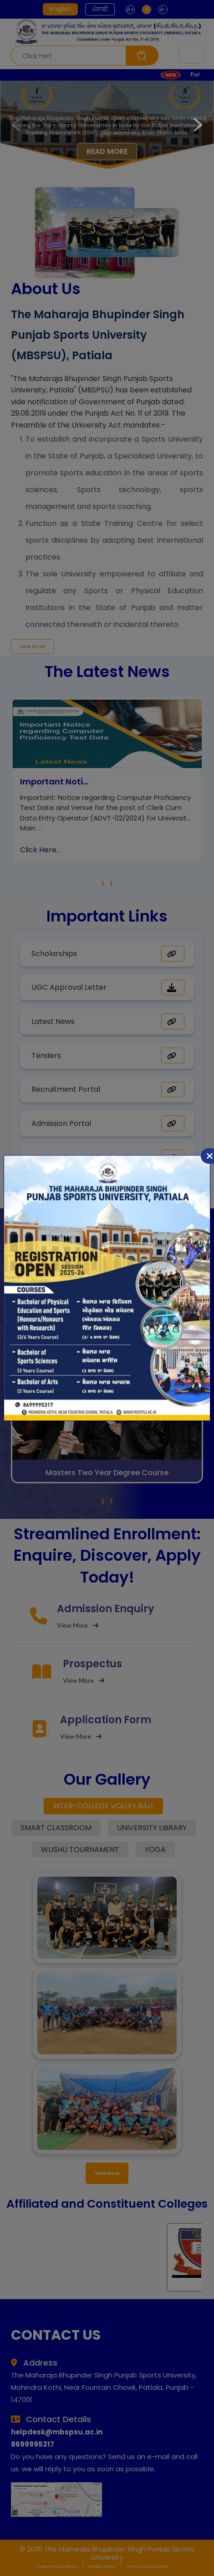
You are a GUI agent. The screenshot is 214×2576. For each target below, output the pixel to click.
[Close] (209, 1156)
